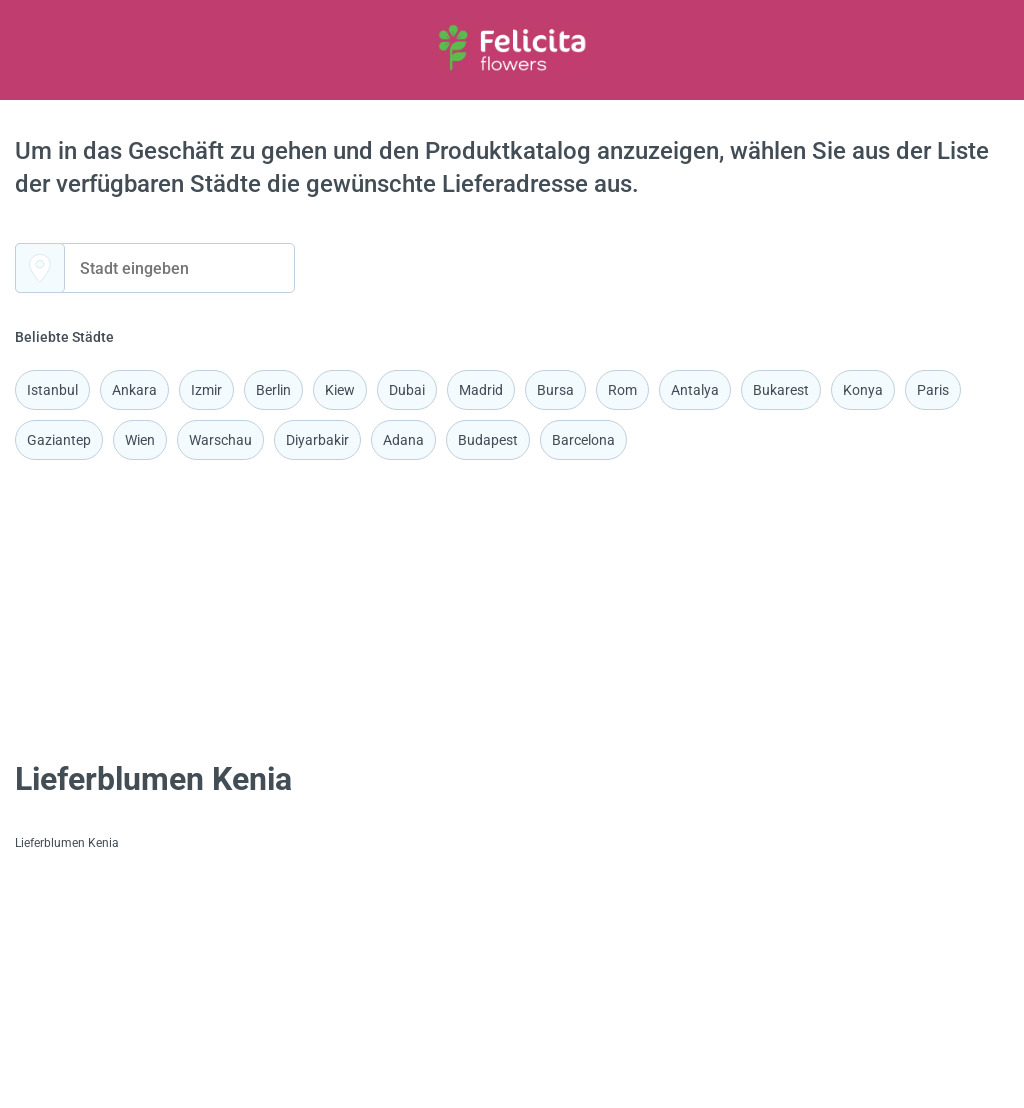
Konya (863, 390)
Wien (140, 440)
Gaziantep (59, 440)
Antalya (695, 390)
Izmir (206, 390)
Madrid (481, 390)
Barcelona (583, 440)
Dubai (407, 390)
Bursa (555, 390)
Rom (622, 390)
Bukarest (781, 390)
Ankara (134, 390)
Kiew (340, 390)
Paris (933, 390)
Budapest (488, 440)
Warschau (220, 440)
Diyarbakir (317, 440)
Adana (403, 440)
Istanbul (52, 390)
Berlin (273, 390)
